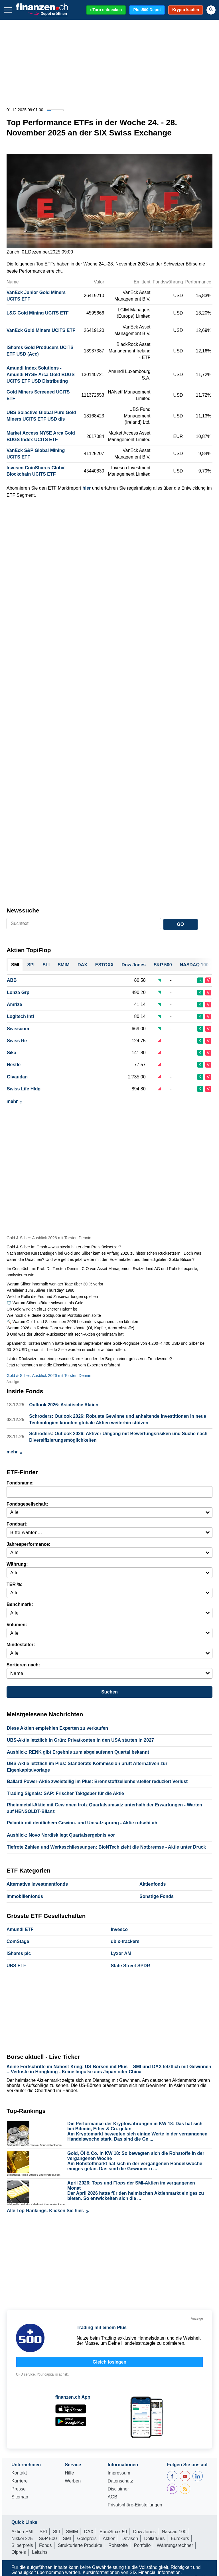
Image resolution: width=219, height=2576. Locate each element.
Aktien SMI (22, 2531)
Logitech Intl (20, 1016)
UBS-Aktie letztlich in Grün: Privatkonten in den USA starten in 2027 (80, 1740)
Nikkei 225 (22, 2538)
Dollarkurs (154, 2538)
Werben (73, 2481)
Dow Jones (144, 2531)
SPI (43, 2531)
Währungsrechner (175, 2545)
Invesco (119, 1929)
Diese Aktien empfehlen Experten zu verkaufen (57, 1728)
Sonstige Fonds (156, 1896)
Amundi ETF (20, 1929)
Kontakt (19, 2473)
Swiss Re (17, 1040)
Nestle (14, 1064)
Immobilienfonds (25, 1896)
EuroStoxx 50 (113, 2531)
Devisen (129, 2538)
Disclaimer (118, 2489)
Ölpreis (18, 2552)
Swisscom (18, 1028)
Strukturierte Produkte (80, 2545)
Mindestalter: (21, 1644)
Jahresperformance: (28, 1544)
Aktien (109, 2538)
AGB (112, 2497)
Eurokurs (180, 2538)
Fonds (45, 2545)
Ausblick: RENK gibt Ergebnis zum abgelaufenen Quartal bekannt (78, 1752)
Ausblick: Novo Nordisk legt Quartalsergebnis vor (61, 1835)
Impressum (119, 2473)
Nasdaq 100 (174, 2531)
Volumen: (17, 1624)
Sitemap (19, 2497)
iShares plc (19, 1953)
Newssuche (23, 910)
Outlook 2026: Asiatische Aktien (63, 1404)
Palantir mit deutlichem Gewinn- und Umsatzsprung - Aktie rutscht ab (82, 1822)
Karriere (19, 2481)
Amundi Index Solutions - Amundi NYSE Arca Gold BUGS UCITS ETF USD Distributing (41, 375)
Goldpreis (86, 2538)
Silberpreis (22, 2545)
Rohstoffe (118, 2545)
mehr (14, 1101)
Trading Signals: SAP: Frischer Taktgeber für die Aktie (65, 1793)
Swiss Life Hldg (23, 1088)
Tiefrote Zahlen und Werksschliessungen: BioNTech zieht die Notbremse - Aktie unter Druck (106, 1847)
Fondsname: (20, 1482)
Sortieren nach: (23, 1664)
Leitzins (39, 2552)
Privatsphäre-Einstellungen (135, 2505)
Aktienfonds (152, 1884)
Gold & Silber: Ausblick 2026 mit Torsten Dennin (49, 1238)
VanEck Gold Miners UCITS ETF (41, 330)
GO (180, 924)
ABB (12, 980)
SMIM (72, 2531)
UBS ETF (16, 1965)
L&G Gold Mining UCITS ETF (38, 313)
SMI (67, 2538)
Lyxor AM (121, 1953)
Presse (18, 2489)
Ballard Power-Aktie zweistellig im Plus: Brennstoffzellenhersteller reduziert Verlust (97, 1781)
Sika (11, 1052)
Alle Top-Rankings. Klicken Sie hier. (48, 2210)
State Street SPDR (130, 1965)
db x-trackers (125, 1941)
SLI (56, 2531)
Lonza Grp (18, 992)
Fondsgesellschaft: (27, 1504)
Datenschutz (120, 2481)
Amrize (14, 1004)
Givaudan (17, 1076)
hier (86, 488)
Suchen (109, 1691)
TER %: (15, 1584)
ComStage (18, 1941)
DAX (89, 2531)
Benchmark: (20, 1604)
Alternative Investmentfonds (37, 1884)
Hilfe (69, 2473)
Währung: (17, 1564)
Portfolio (142, 2545)
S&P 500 (48, 2538)
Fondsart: (17, 1524)
